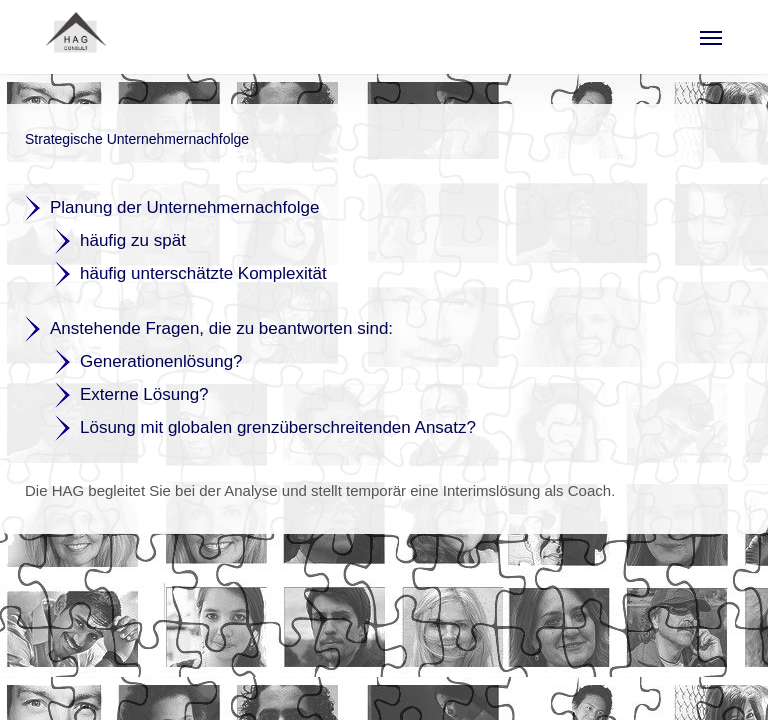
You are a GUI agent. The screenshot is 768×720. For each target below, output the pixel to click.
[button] (711, 37)
